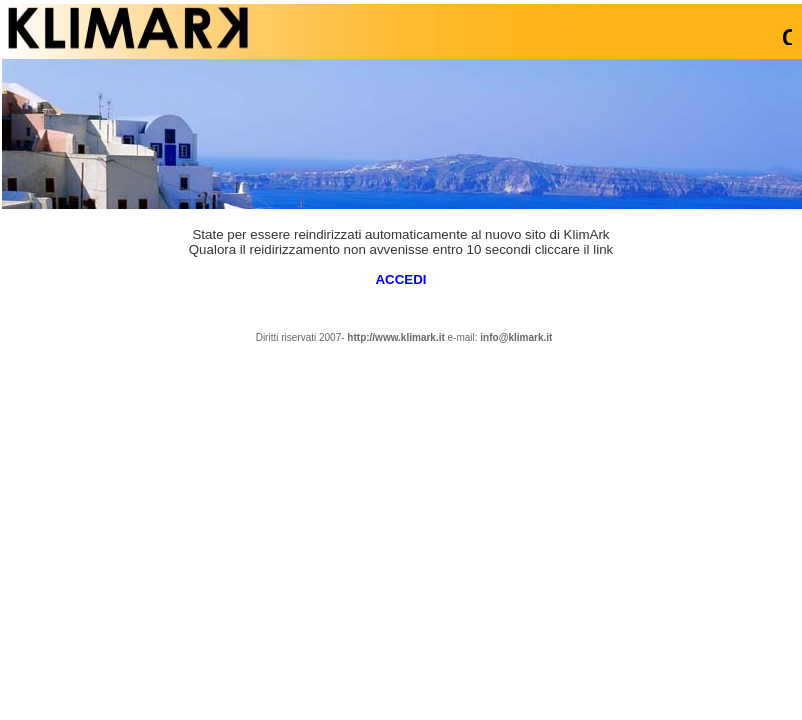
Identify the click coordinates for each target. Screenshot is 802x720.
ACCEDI (400, 279)
